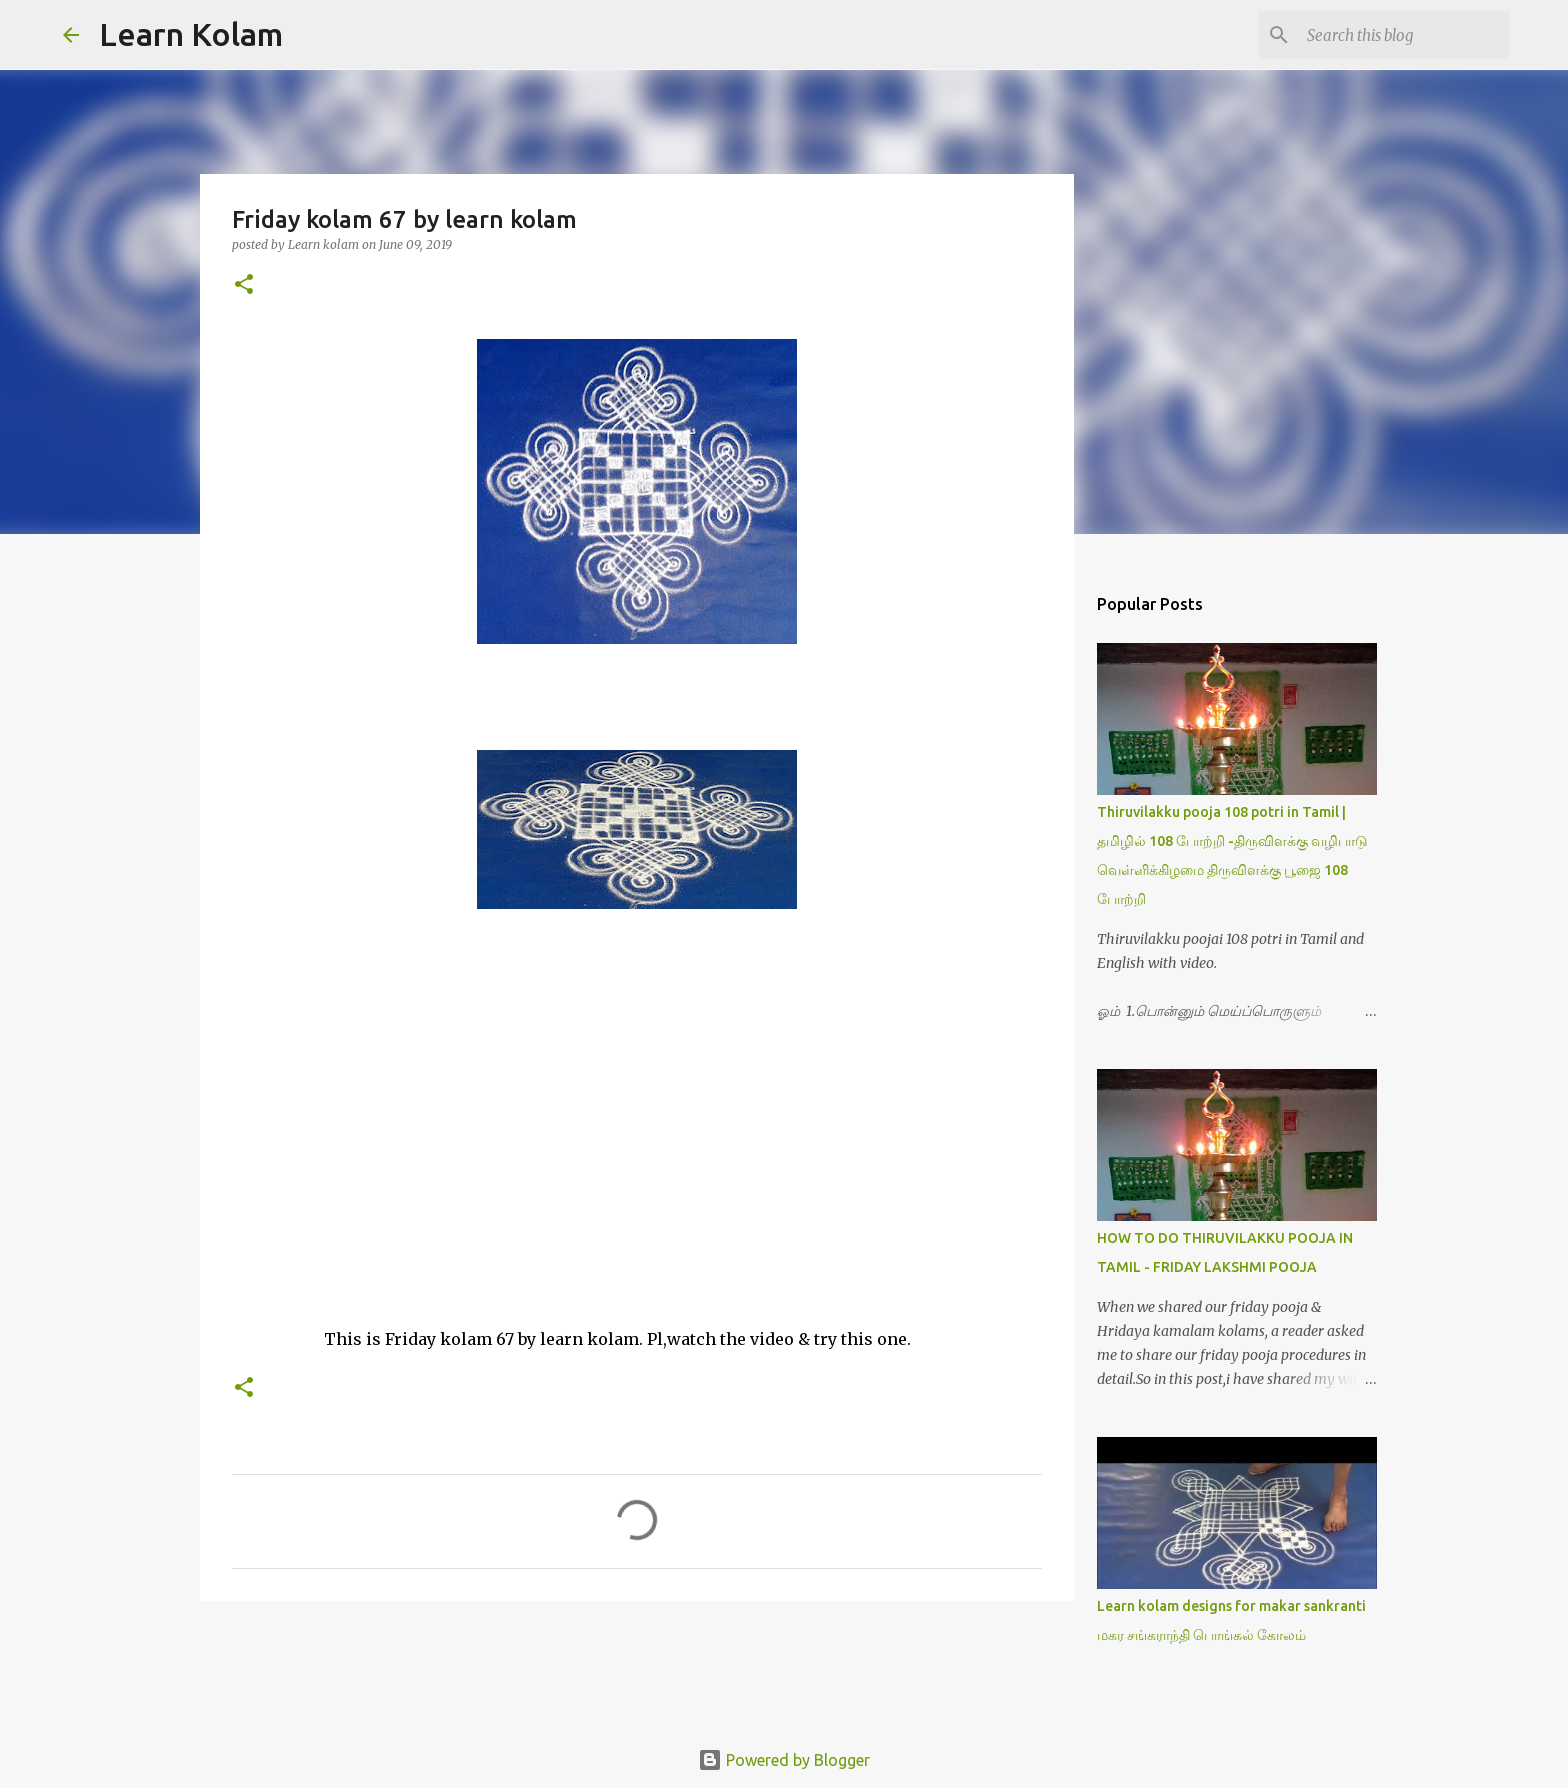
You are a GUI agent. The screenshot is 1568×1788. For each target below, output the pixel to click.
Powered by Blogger (784, 1760)
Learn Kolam (191, 34)
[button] (244, 285)
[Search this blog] (1404, 35)
